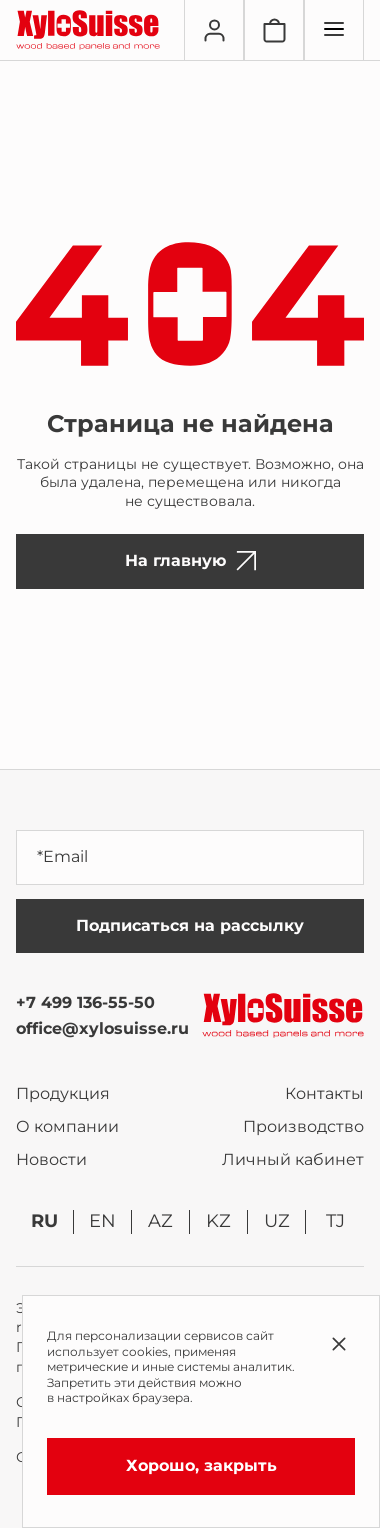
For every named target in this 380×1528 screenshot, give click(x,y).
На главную (190, 561)
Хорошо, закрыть (201, 1465)
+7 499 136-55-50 (85, 1002)
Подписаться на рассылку (190, 925)
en (102, 1221)
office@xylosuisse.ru (102, 1028)
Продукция (63, 1093)
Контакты (324, 1093)
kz (218, 1221)
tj (335, 1221)
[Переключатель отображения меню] (334, 30)
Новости (51, 1159)
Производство (303, 1126)
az (160, 1221)
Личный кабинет (293, 1159)
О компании (67, 1126)
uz (277, 1221)
